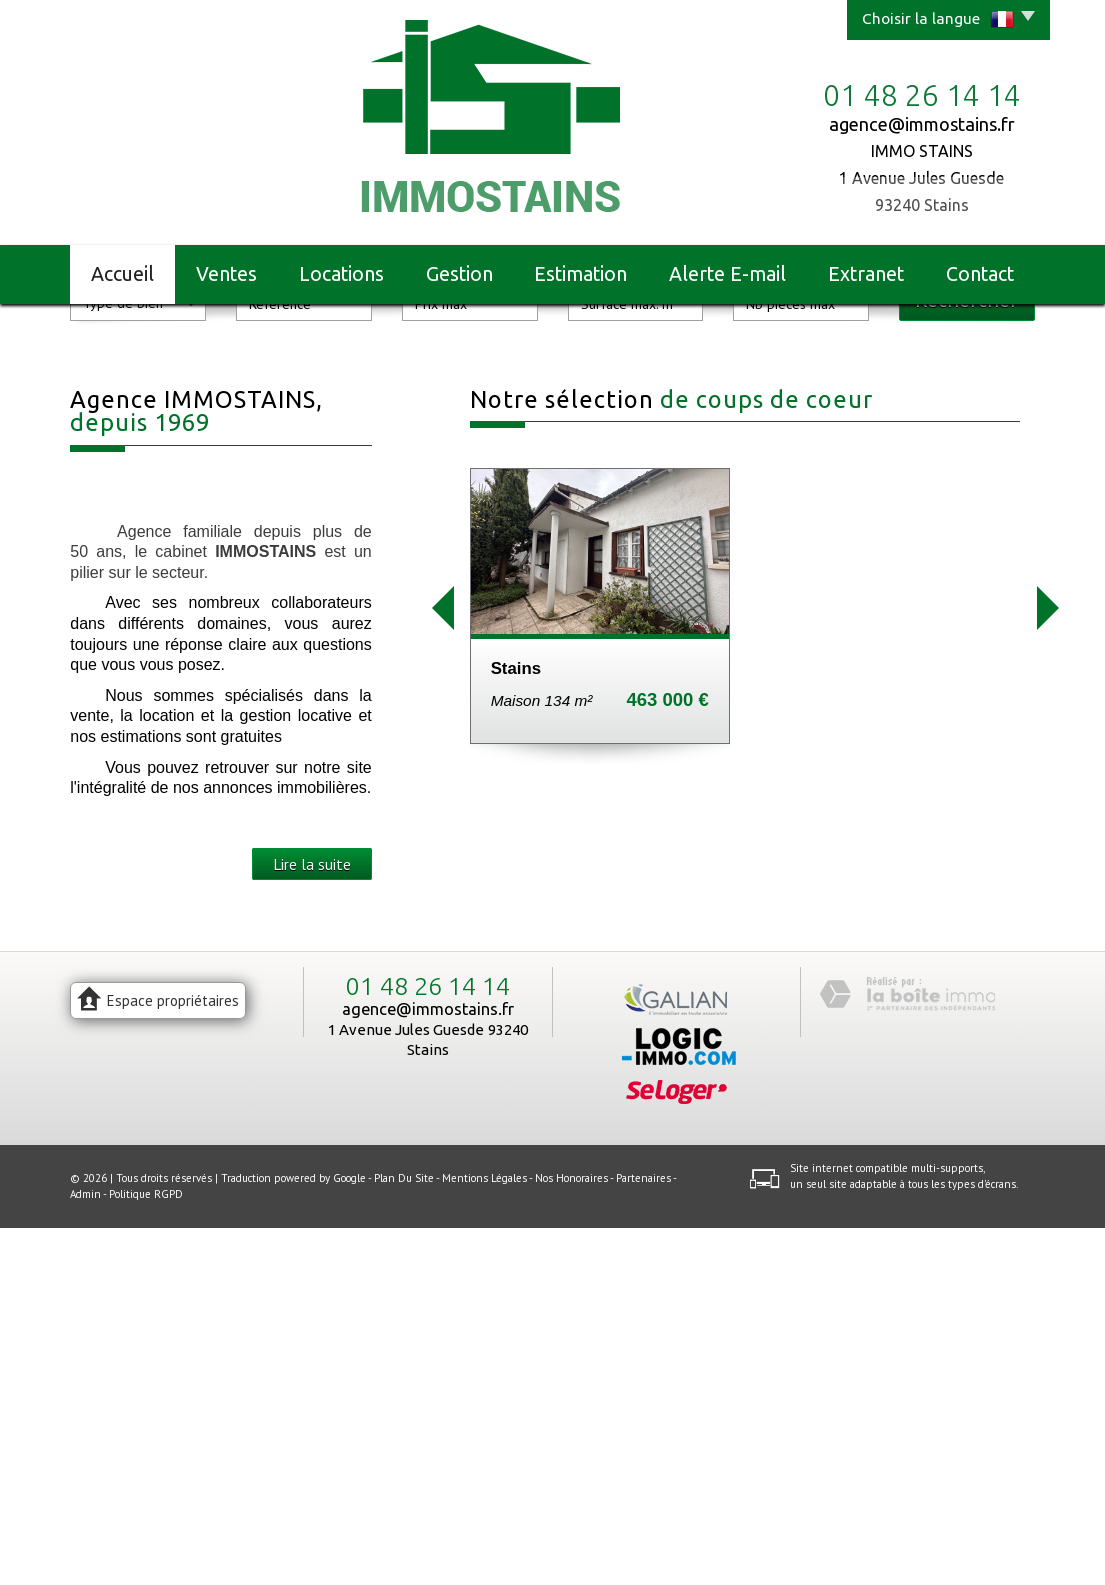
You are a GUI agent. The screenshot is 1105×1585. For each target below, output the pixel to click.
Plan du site (404, 1536)
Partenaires (643, 1536)
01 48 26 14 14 (428, 1344)
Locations (341, 274)
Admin (85, 1551)
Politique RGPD (146, 1551)
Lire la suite (312, 1221)
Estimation (580, 274)
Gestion (459, 274)
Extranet (866, 274)
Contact (980, 274)
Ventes (226, 274)
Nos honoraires (571, 1536)
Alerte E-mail (727, 274)
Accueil (122, 274)
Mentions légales (484, 1536)
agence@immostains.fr (922, 124)
